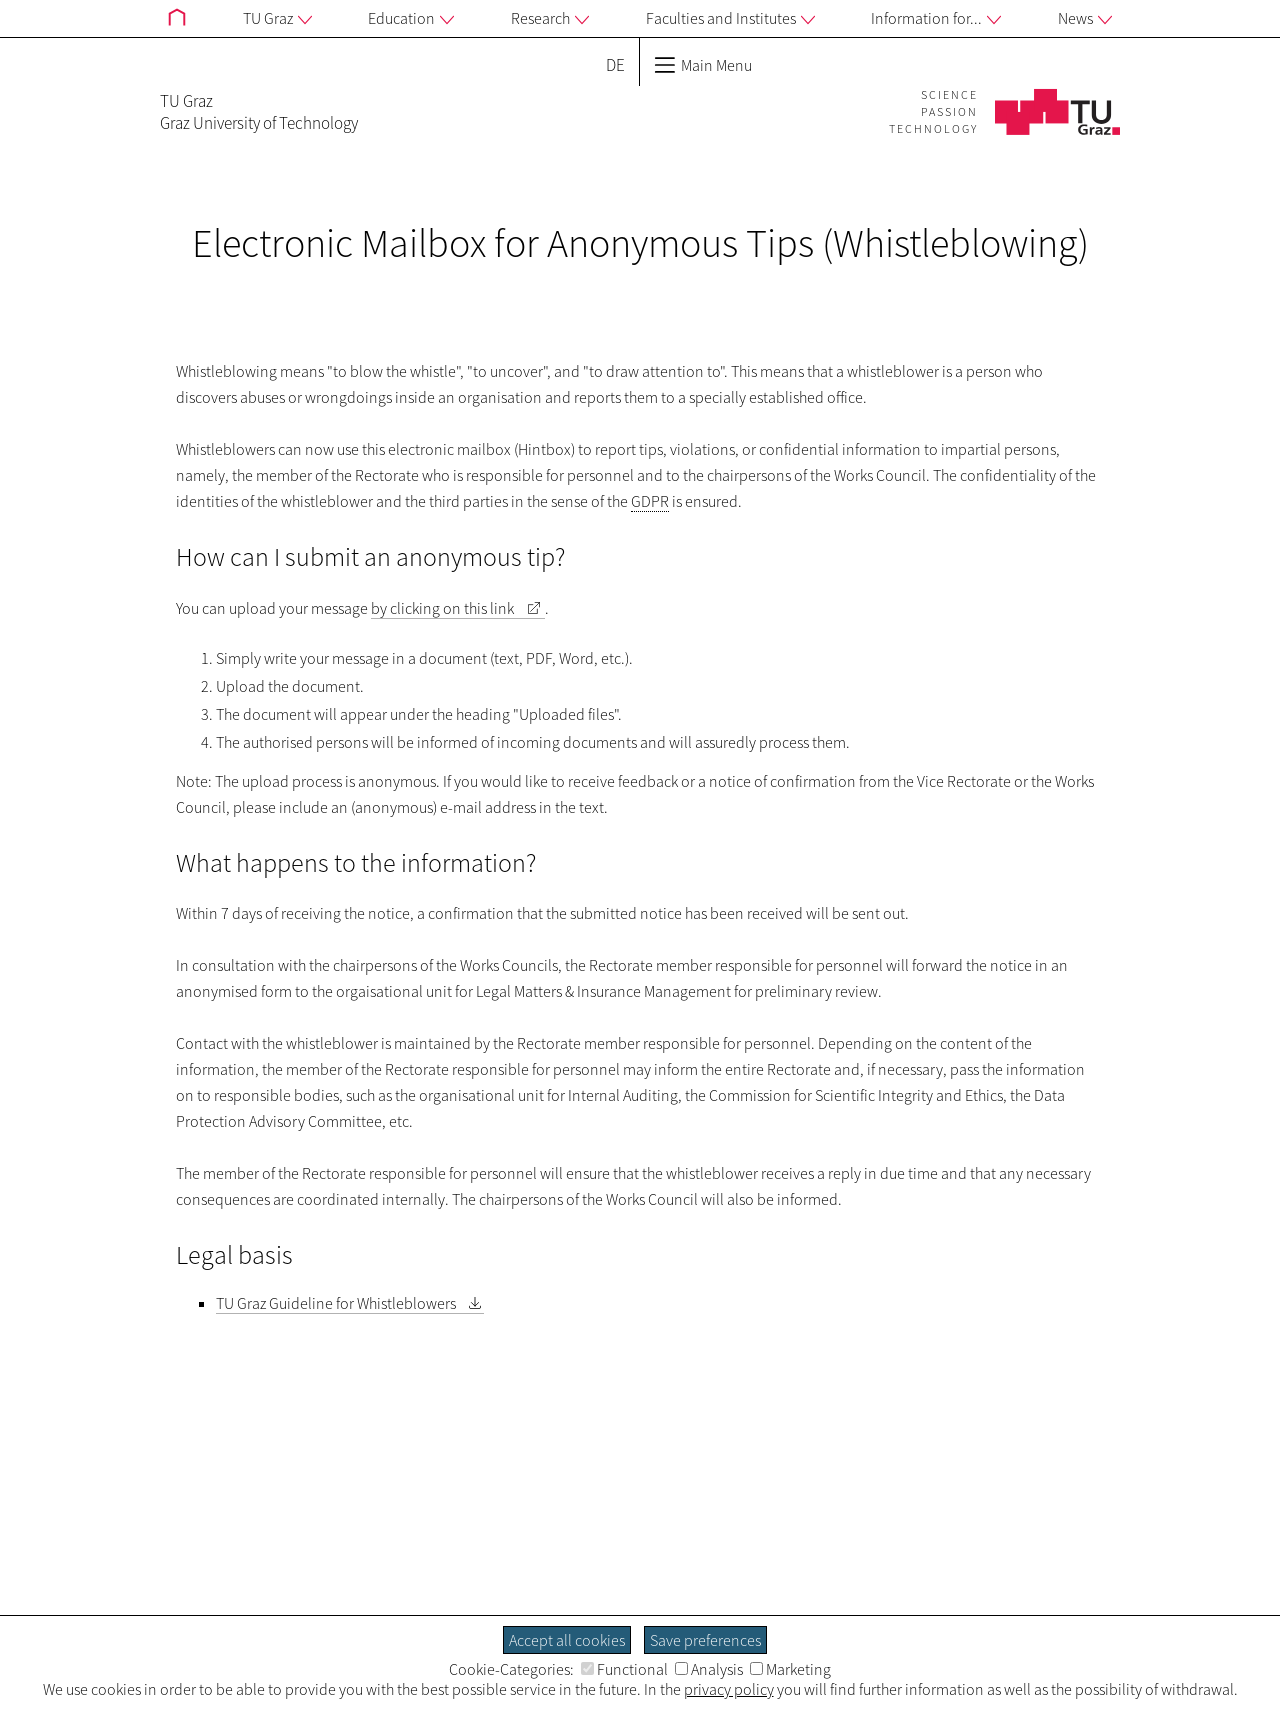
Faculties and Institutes (730, 19)
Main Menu (703, 65)
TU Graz (277, 19)
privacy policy (729, 1689)
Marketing (790, 1669)
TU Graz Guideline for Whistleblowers (336, 1303)
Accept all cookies (567, 1640)
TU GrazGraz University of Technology (259, 112)
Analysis (709, 1669)
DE (615, 65)
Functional (624, 1669)
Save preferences (705, 1640)
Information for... (936, 19)
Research (550, 19)
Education (411, 19)
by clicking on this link (442, 608)
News (1085, 19)
